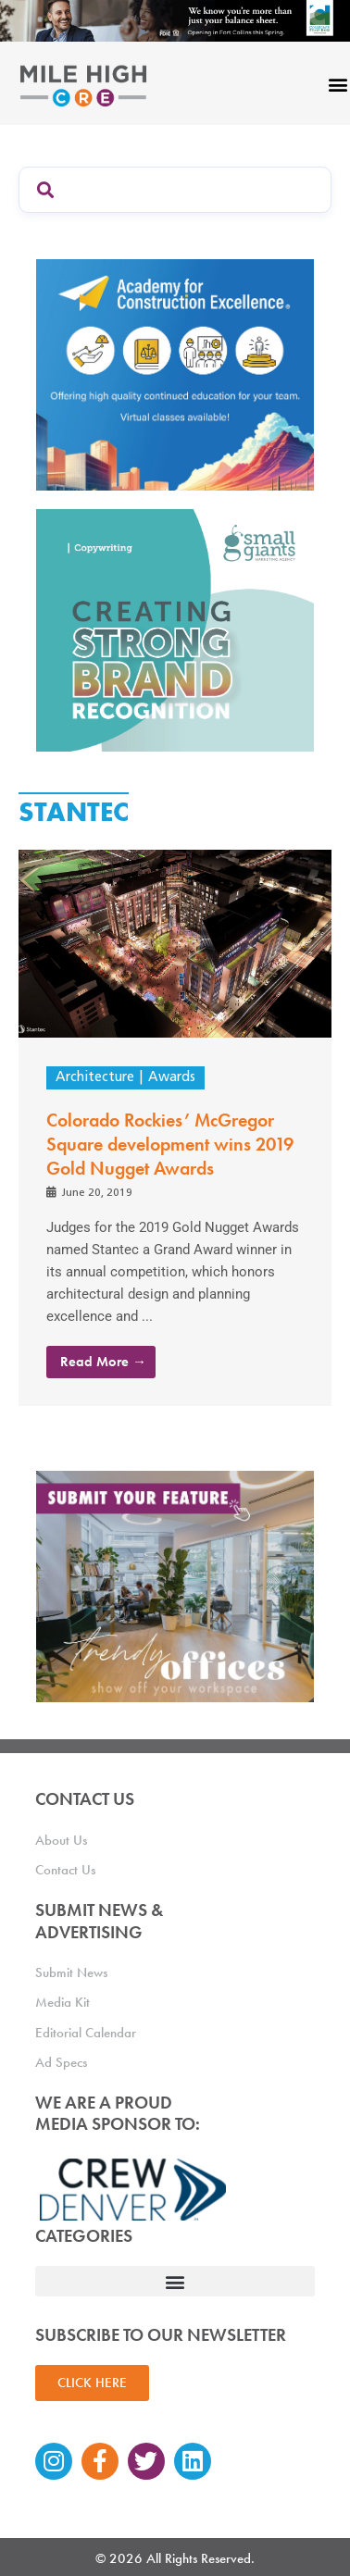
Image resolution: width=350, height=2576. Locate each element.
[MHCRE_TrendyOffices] (175, 1585)
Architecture (95, 1078)
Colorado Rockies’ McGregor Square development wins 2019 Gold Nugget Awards (170, 1144)
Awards (171, 1078)
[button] (175, 2281)
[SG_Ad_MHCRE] (175, 629)
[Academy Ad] (175, 373)
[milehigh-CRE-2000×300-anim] (175, 20)
